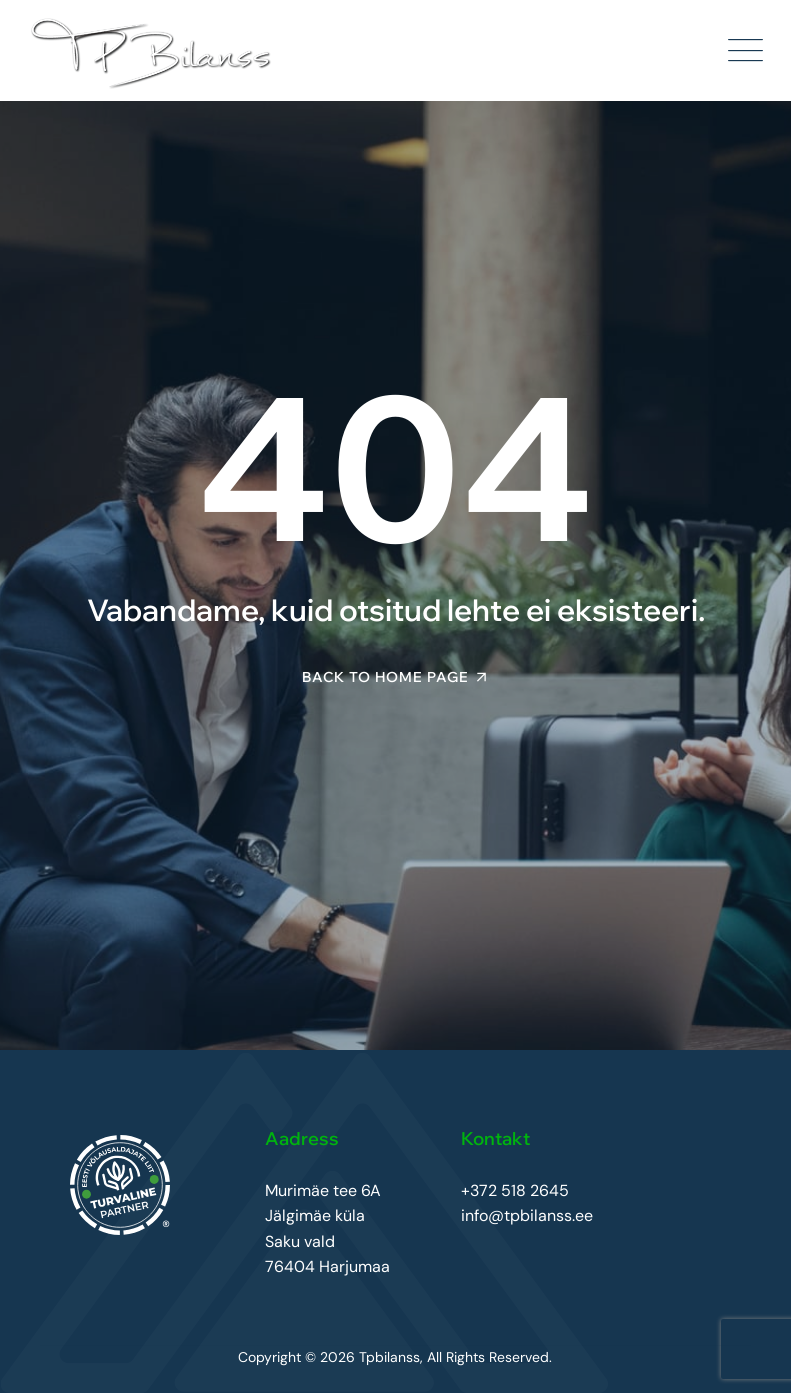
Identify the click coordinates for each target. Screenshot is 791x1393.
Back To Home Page (385, 677)
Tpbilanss (389, 1357)
